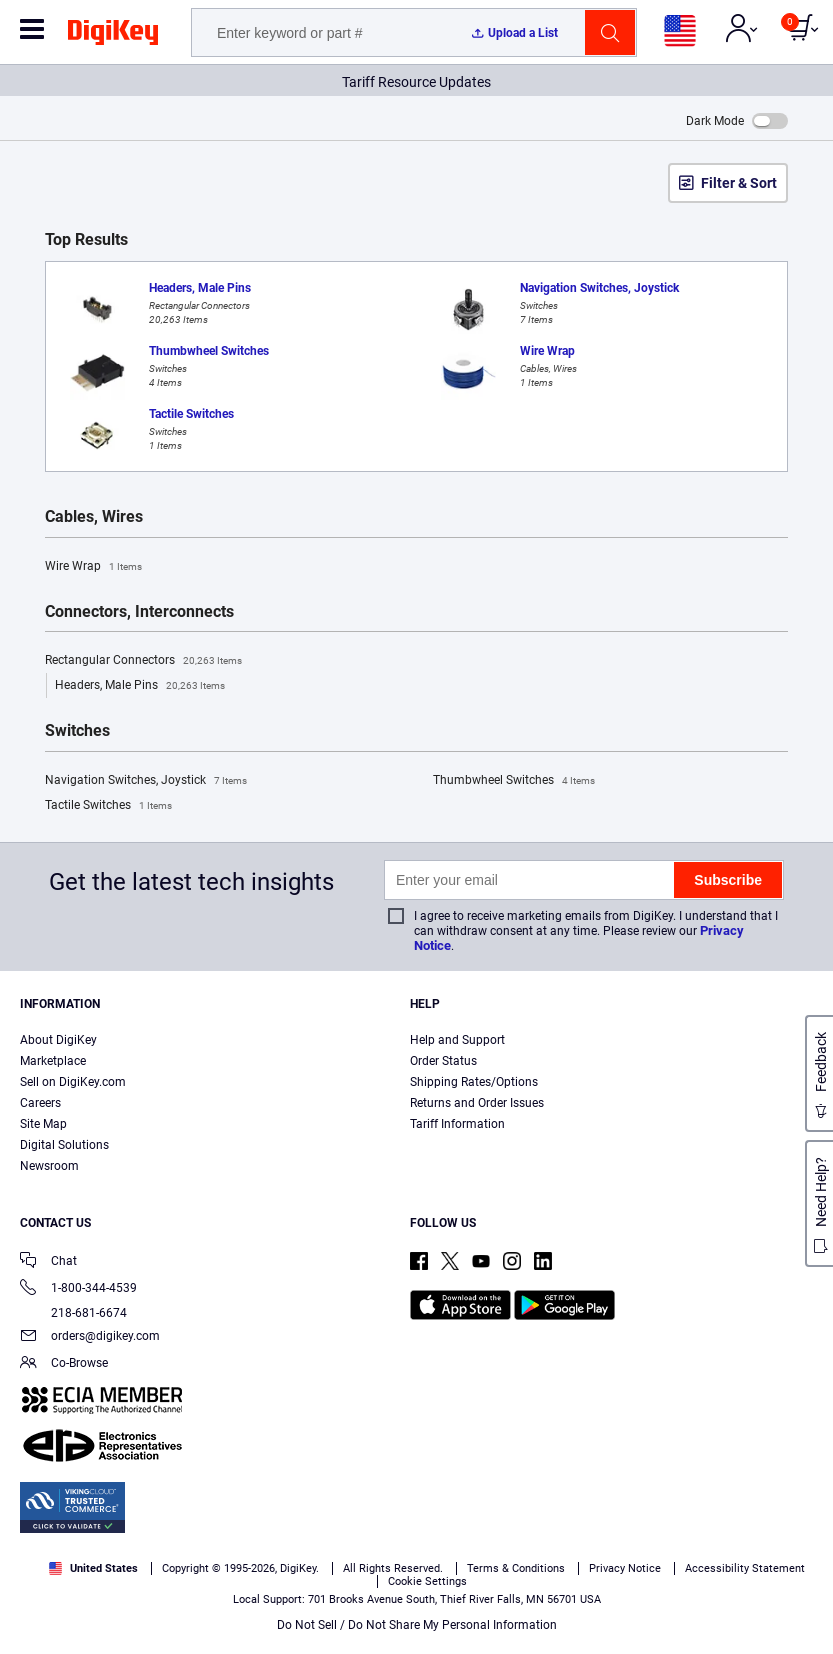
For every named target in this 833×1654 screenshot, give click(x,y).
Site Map (43, 1124)
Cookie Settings (427, 1581)
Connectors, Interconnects (139, 612)
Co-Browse (64, 1364)
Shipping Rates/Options (474, 1082)
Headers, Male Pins (140, 686)
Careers (40, 1103)
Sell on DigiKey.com (73, 1082)
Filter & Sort (739, 183)
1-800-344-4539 (78, 1289)
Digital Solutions (64, 1145)
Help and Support (457, 1040)
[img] (113, 36)
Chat (48, 1262)
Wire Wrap (93, 567)
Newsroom (49, 1166)
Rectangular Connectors (143, 661)
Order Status (443, 1061)
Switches (77, 731)
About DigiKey (58, 1040)
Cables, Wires (94, 517)
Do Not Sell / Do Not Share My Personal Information (417, 1625)
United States (93, 1568)
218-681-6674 (73, 1313)
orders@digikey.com (90, 1337)
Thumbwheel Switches (514, 781)
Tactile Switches (108, 806)
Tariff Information (457, 1124)
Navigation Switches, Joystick (146, 781)
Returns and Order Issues (477, 1103)
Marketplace (53, 1061)
